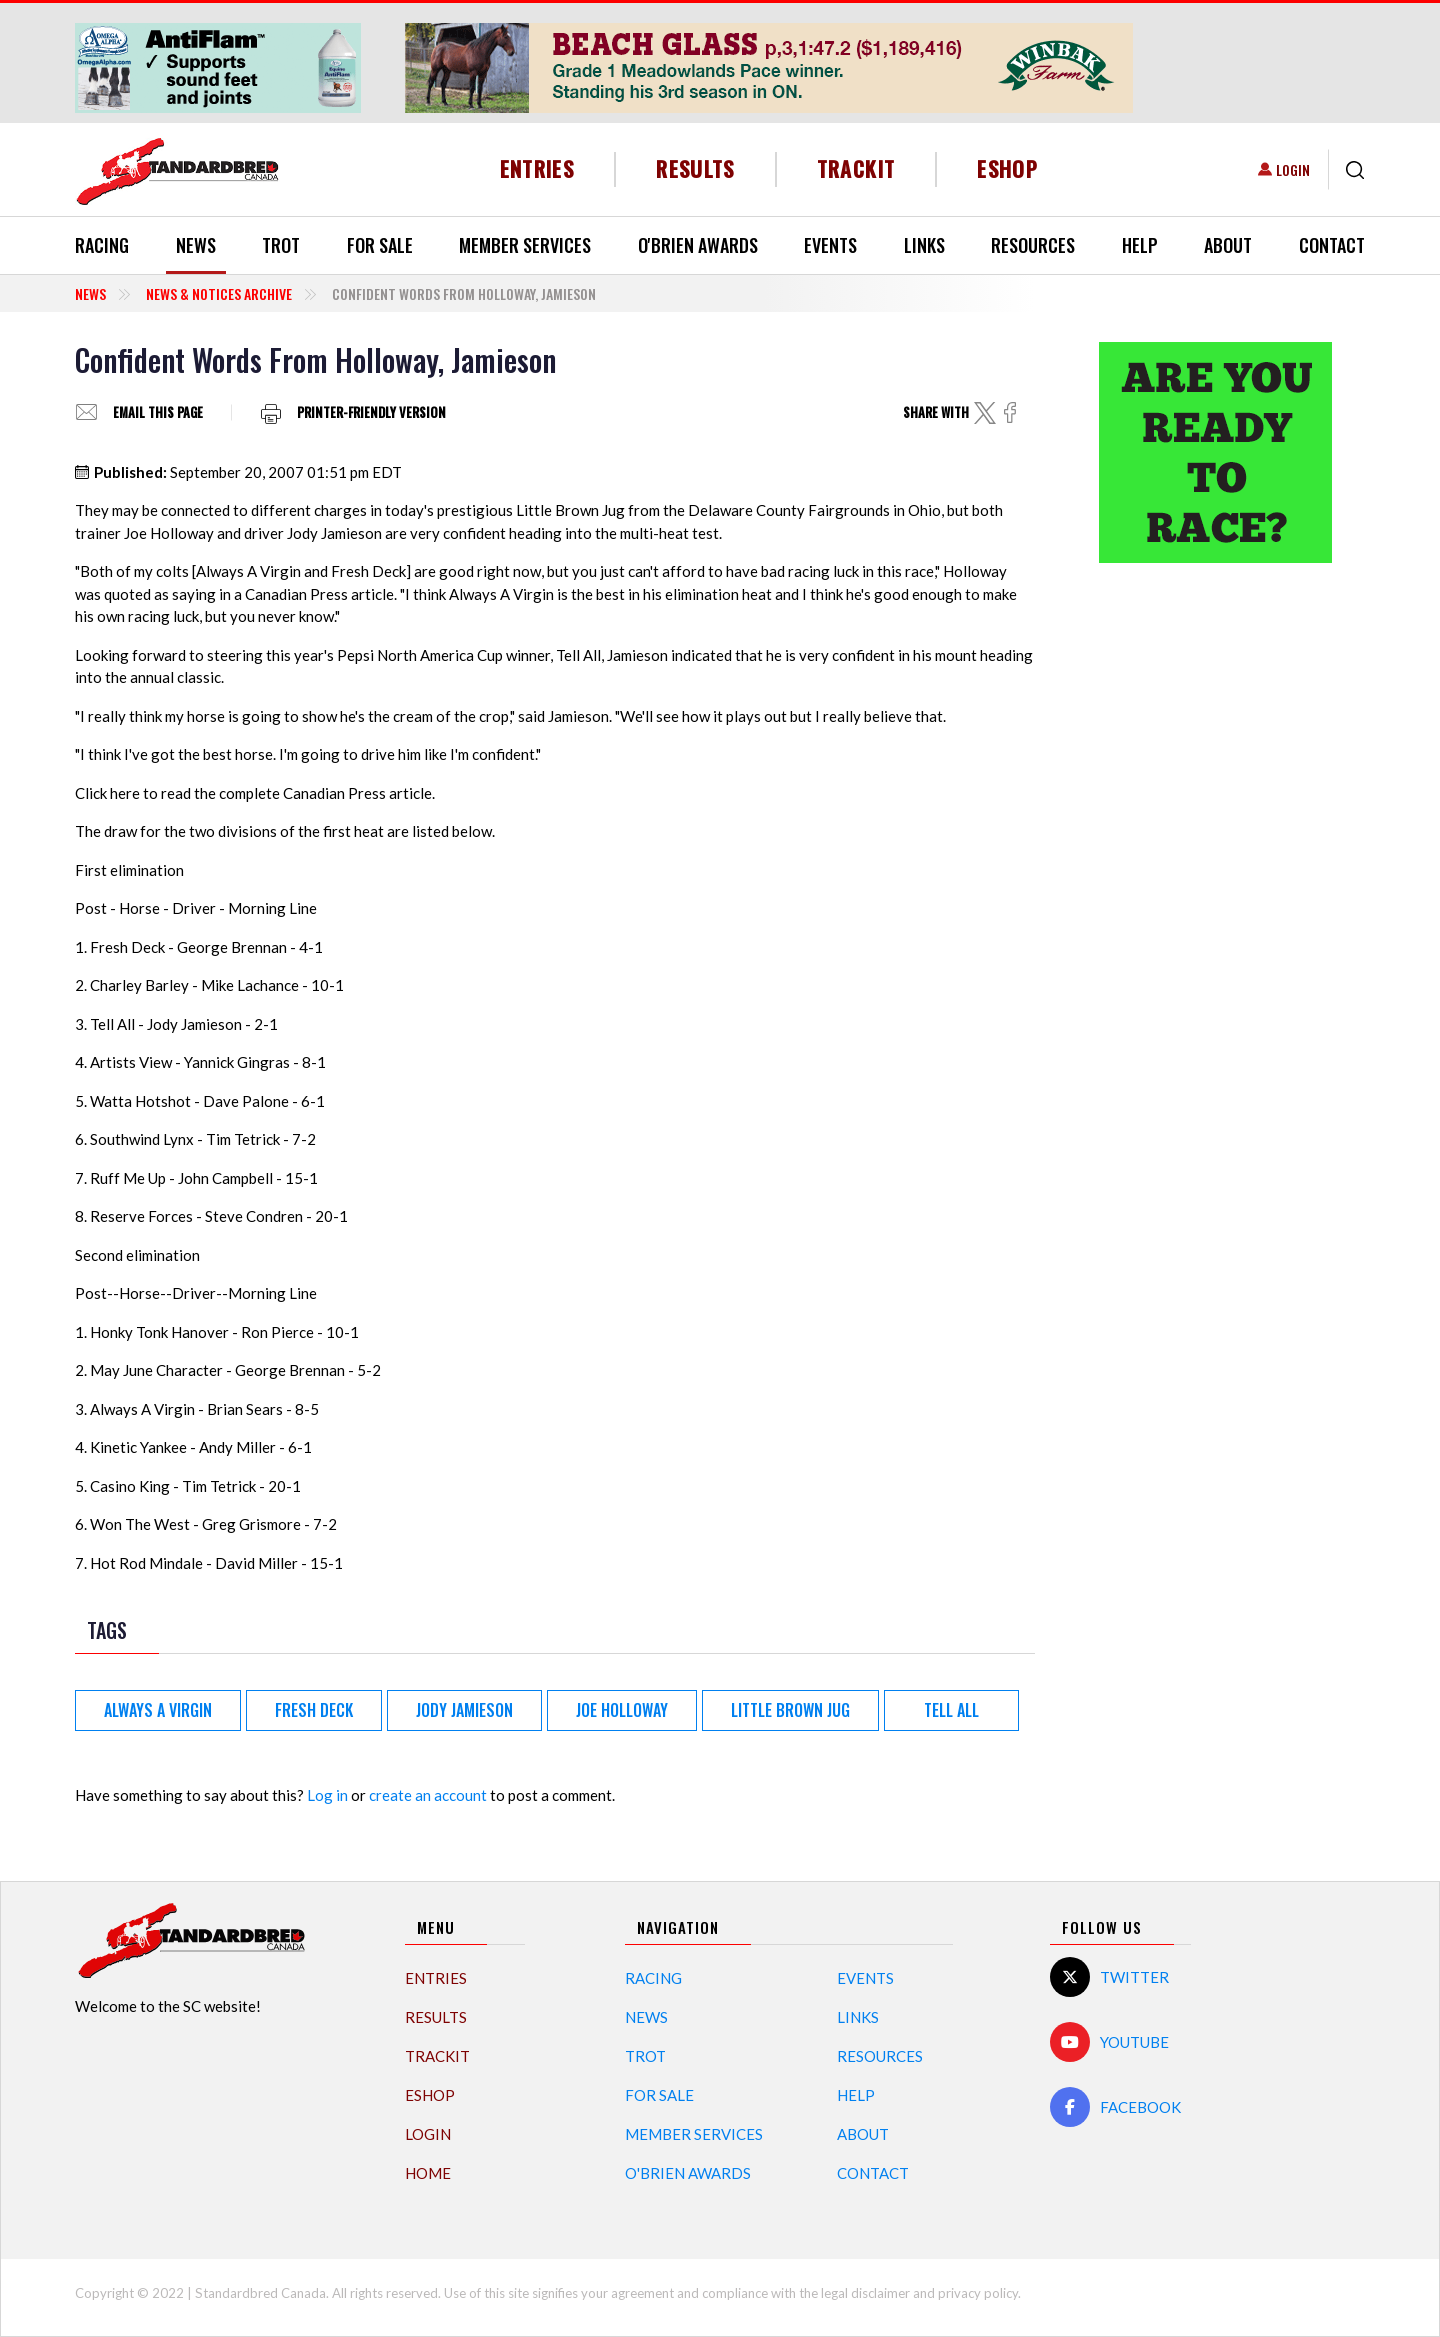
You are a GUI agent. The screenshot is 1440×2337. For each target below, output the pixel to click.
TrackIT (856, 168)
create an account (428, 1795)
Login (1293, 169)
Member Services (525, 245)
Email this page (158, 412)
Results (695, 168)
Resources (1033, 245)
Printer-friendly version (371, 412)
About (1228, 245)
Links (924, 245)
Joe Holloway (622, 1710)
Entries (537, 168)
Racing (102, 245)
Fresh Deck (314, 1710)
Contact (1332, 245)
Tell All (951, 1710)
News (196, 245)
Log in (327, 1795)
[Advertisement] (1215, 893)
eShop (1007, 168)
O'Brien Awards (698, 245)
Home (428, 2173)
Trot (281, 245)
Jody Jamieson (464, 1710)
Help (1140, 245)
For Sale (380, 245)
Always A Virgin (158, 1710)
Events (830, 245)
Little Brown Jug (790, 1710)
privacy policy (978, 2293)
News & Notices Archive (219, 293)
